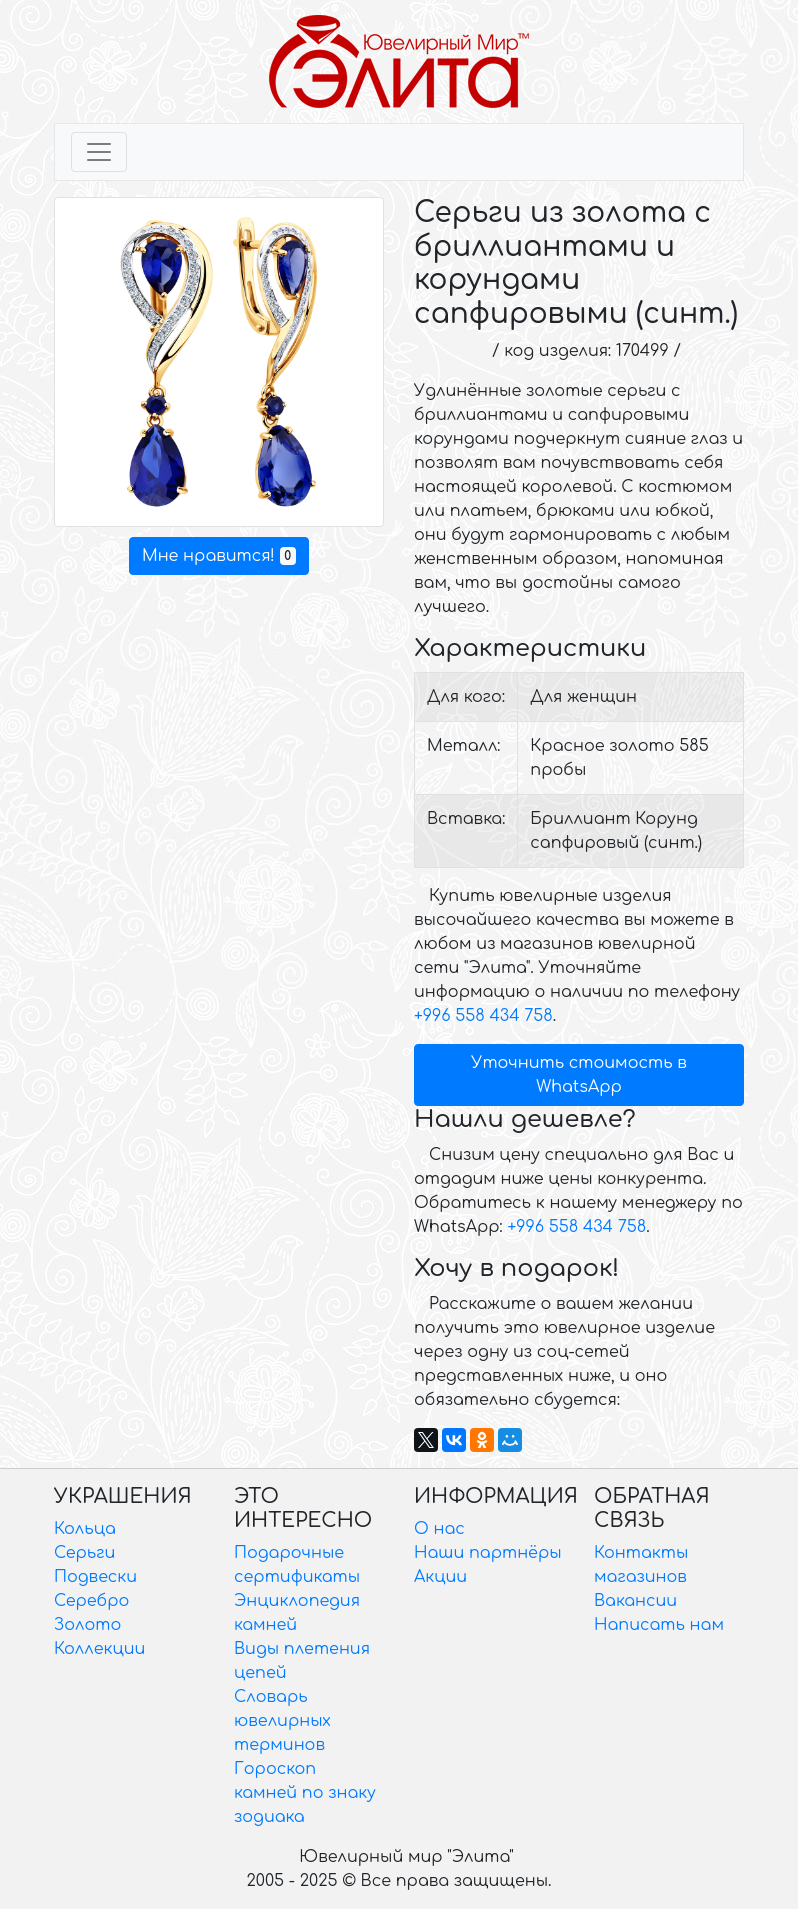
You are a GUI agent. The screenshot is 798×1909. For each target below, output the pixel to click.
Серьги (84, 1553)
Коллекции (99, 1649)
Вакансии (635, 1601)
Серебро (91, 1601)
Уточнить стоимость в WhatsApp (579, 1075)
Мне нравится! (219, 556)
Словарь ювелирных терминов (282, 1721)
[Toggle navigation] (99, 152)
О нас (439, 1529)
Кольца (85, 1529)
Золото (87, 1625)
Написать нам (659, 1625)
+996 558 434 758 (483, 1016)
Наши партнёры (488, 1553)
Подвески (95, 1577)
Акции (440, 1577)
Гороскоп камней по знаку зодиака (305, 1793)
